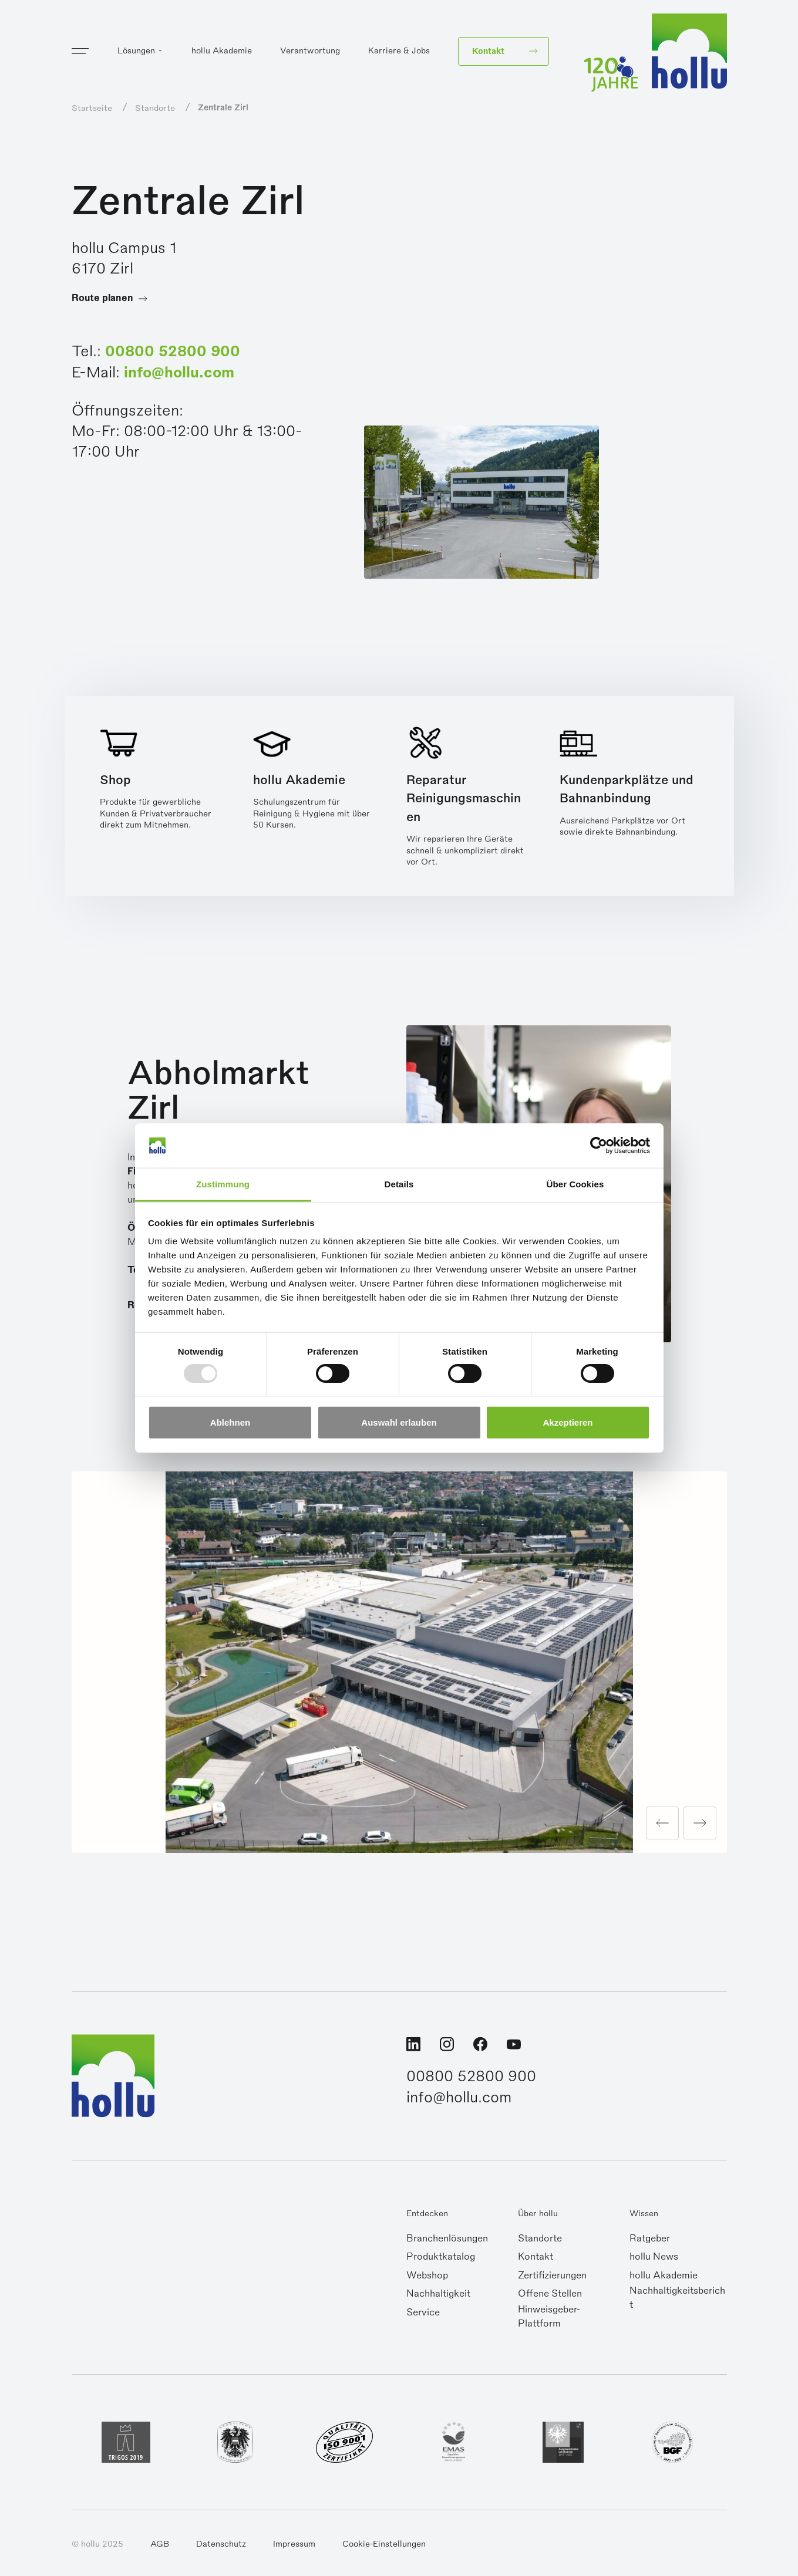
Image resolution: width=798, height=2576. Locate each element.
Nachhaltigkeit (438, 2293)
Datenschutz (221, 2544)
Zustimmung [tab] (223, 1184)
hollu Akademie (221, 50)
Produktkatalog (440, 2256)
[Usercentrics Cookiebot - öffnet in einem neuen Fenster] (598, 1145)
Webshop (427, 2275)
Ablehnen (230, 1422)
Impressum (294, 2544)
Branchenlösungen (447, 2238)
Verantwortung (310, 50)
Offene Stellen (550, 2293)
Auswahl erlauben (398, 1422)
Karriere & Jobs (399, 50)
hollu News (653, 2256)
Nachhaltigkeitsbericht (677, 2298)
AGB (159, 2544)
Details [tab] (399, 1184)
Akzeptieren (567, 1422)
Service (423, 2312)
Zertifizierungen (552, 2275)
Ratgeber (649, 2238)
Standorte (540, 2238)
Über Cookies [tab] (575, 1184)
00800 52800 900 (172, 351)
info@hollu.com (179, 372)
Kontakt (535, 2256)
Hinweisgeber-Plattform (549, 2316)
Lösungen (136, 50)
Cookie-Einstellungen (384, 2544)
